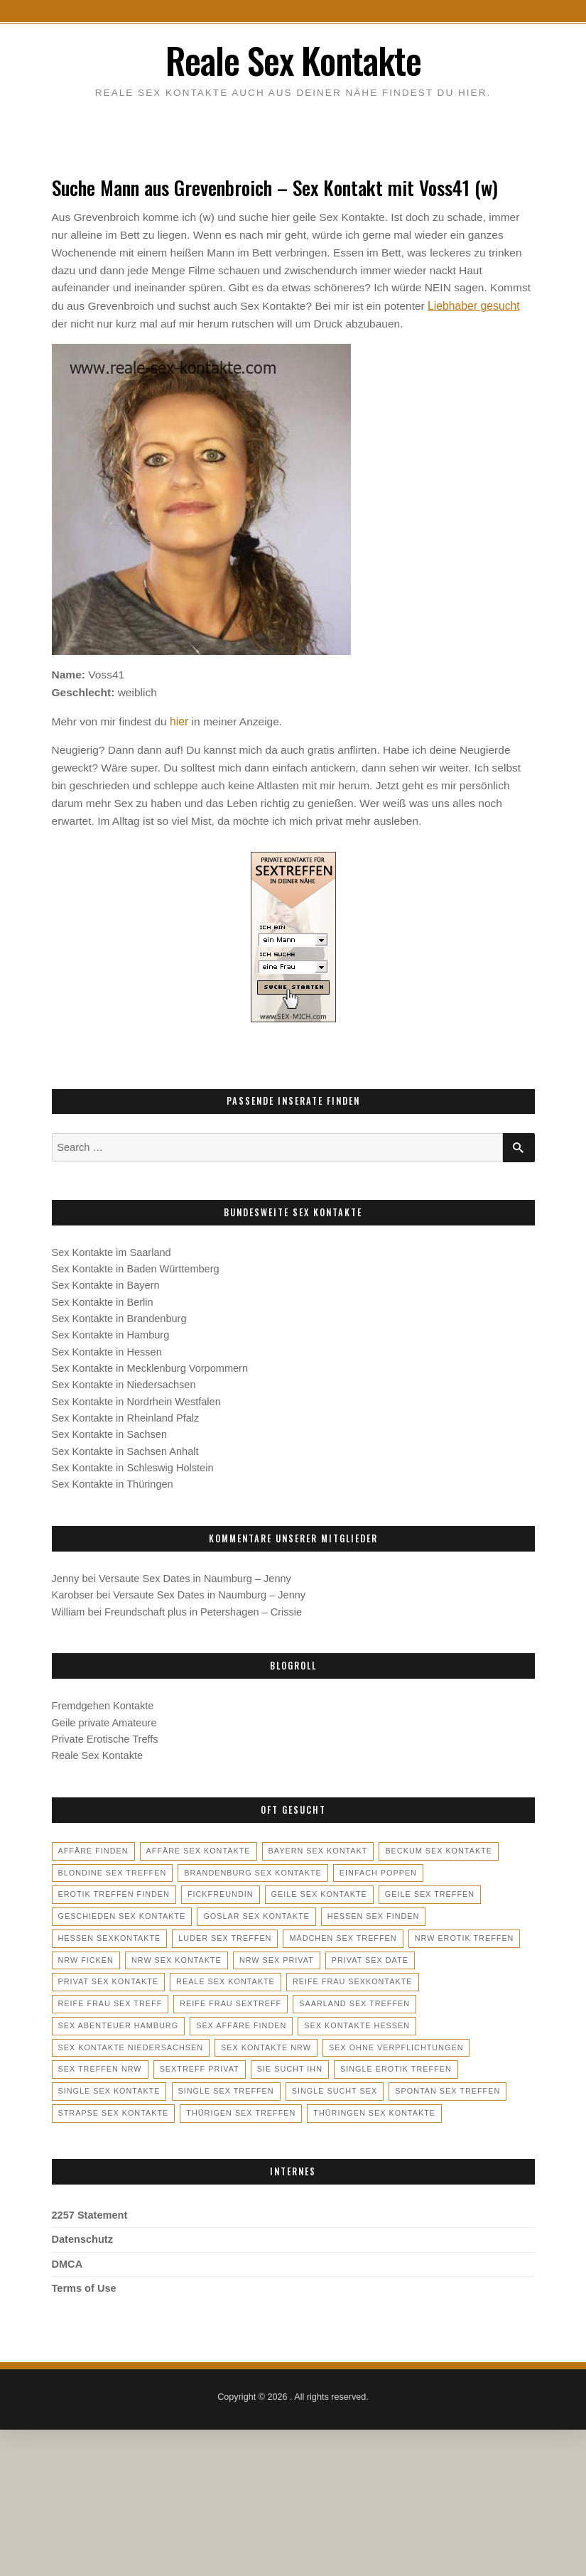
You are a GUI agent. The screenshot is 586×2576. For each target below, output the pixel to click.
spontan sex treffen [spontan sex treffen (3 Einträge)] (212, 2086)
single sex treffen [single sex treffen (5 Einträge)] (433, 2064)
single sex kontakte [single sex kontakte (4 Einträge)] (318, 2064)
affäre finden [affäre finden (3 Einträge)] (93, 1848)
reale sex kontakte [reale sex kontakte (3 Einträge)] (107, 1978)
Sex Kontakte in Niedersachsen (124, 1381)
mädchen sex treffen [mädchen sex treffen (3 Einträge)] (340, 1934)
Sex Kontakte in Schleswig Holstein (133, 1465)
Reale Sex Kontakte (293, 59)
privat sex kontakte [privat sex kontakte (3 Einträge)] (471, 1956)
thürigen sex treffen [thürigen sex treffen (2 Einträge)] (462, 2086)
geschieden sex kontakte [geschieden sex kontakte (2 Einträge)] (121, 1912)
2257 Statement (90, 2210)
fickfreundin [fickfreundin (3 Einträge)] (218, 1891)
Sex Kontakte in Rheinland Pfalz (126, 1415)
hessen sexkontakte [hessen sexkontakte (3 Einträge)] (109, 1934)
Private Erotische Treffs (105, 1736)
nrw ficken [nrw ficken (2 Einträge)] (85, 1956)
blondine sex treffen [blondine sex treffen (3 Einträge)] (112, 1869)
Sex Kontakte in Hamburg (111, 1332)
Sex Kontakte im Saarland (111, 1249)
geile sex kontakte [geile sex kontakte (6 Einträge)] (315, 1891)
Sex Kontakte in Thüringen (112, 1481)
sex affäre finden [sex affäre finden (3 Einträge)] (102, 2021)
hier (179, 719)
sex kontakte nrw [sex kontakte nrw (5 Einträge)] (102, 2042)
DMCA (67, 2258)
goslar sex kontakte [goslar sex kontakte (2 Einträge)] (254, 1912)
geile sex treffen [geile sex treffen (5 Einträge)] (425, 1891)
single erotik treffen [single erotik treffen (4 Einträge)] (196, 2064)
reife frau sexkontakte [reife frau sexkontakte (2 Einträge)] (232, 1978)
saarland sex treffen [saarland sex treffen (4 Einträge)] (231, 1999)
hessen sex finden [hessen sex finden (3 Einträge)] (369, 1912)
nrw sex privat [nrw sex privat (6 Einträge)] (273, 1956)
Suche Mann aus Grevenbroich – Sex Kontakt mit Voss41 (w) (273, 186)
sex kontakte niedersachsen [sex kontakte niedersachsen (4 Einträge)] (358, 2021)
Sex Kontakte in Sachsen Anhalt (125, 1448)
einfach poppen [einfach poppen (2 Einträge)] (374, 1869)
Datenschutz (83, 2234)
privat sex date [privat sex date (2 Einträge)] (367, 1956)
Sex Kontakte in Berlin (102, 1299)
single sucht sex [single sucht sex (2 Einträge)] (100, 2086)
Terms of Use (84, 2283)
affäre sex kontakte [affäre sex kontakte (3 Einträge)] (196, 1848)
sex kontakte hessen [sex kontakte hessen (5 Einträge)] (217, 2021)
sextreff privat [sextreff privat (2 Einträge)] (455, 2042)
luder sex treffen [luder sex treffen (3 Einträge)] (222, 1934)
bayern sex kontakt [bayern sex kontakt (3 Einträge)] (315, 1848)
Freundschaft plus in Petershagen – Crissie (203, 1608)
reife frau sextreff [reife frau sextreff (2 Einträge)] (108, 1999)
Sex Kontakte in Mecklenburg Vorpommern (150, 1365)
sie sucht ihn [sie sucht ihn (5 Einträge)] (90, 2064)
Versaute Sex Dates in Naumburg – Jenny (195, 1575)
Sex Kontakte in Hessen (107, 1349)
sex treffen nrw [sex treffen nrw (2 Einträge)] (356, 2042)
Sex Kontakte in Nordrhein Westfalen (136, 1399)
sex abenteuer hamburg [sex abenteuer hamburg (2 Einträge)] (362, 1999)
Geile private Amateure (104, 1719)
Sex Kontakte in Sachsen (110, 1431)
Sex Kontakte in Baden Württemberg (135, 1266)
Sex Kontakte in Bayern (106, 1282)
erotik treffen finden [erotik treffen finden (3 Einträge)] (113, 1891)
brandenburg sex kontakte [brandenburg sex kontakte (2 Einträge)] (250, 1869)
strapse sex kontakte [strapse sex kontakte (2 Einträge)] (336, 2086)
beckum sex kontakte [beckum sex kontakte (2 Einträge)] (434, 1848)
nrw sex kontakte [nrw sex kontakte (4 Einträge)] (175, 1956)
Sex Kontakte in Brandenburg (119, 1315)
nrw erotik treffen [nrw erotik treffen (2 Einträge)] (460, 1934)
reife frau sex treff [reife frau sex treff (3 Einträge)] (360, 1978)
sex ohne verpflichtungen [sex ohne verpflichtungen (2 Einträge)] (231, 2042)
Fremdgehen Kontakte (103, 1703)
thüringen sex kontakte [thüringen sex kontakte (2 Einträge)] (118, 2108)
